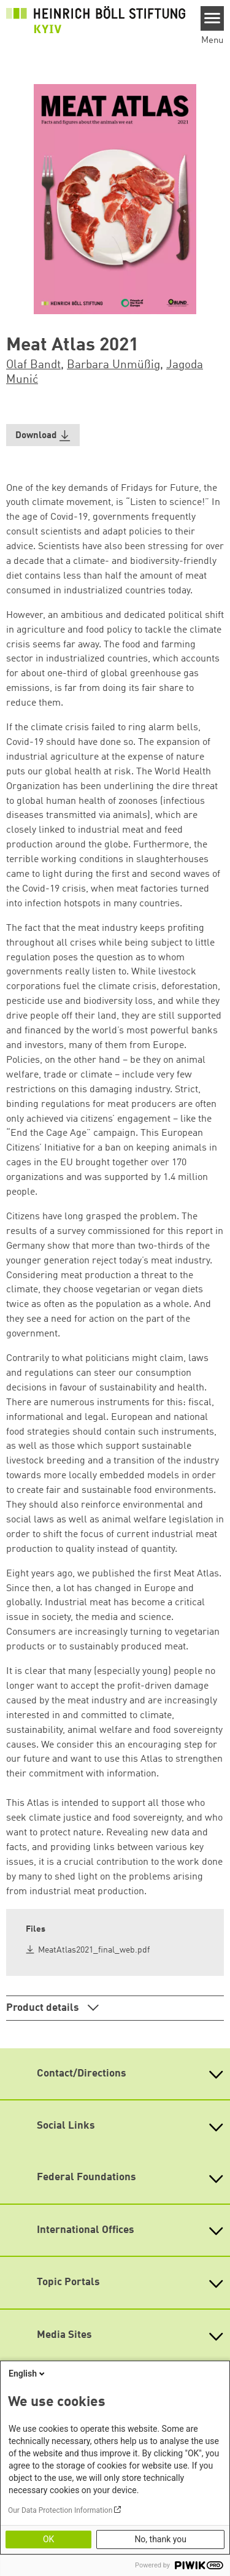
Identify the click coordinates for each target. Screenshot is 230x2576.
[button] (43, 435)
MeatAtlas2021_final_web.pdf (94, 1950)
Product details (44, 2008)
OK (48, 2539)
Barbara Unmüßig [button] (113, 365)
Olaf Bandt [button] (33, 365)
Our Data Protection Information (60, 2510)
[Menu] (212, 18)
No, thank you (160, 2539)
